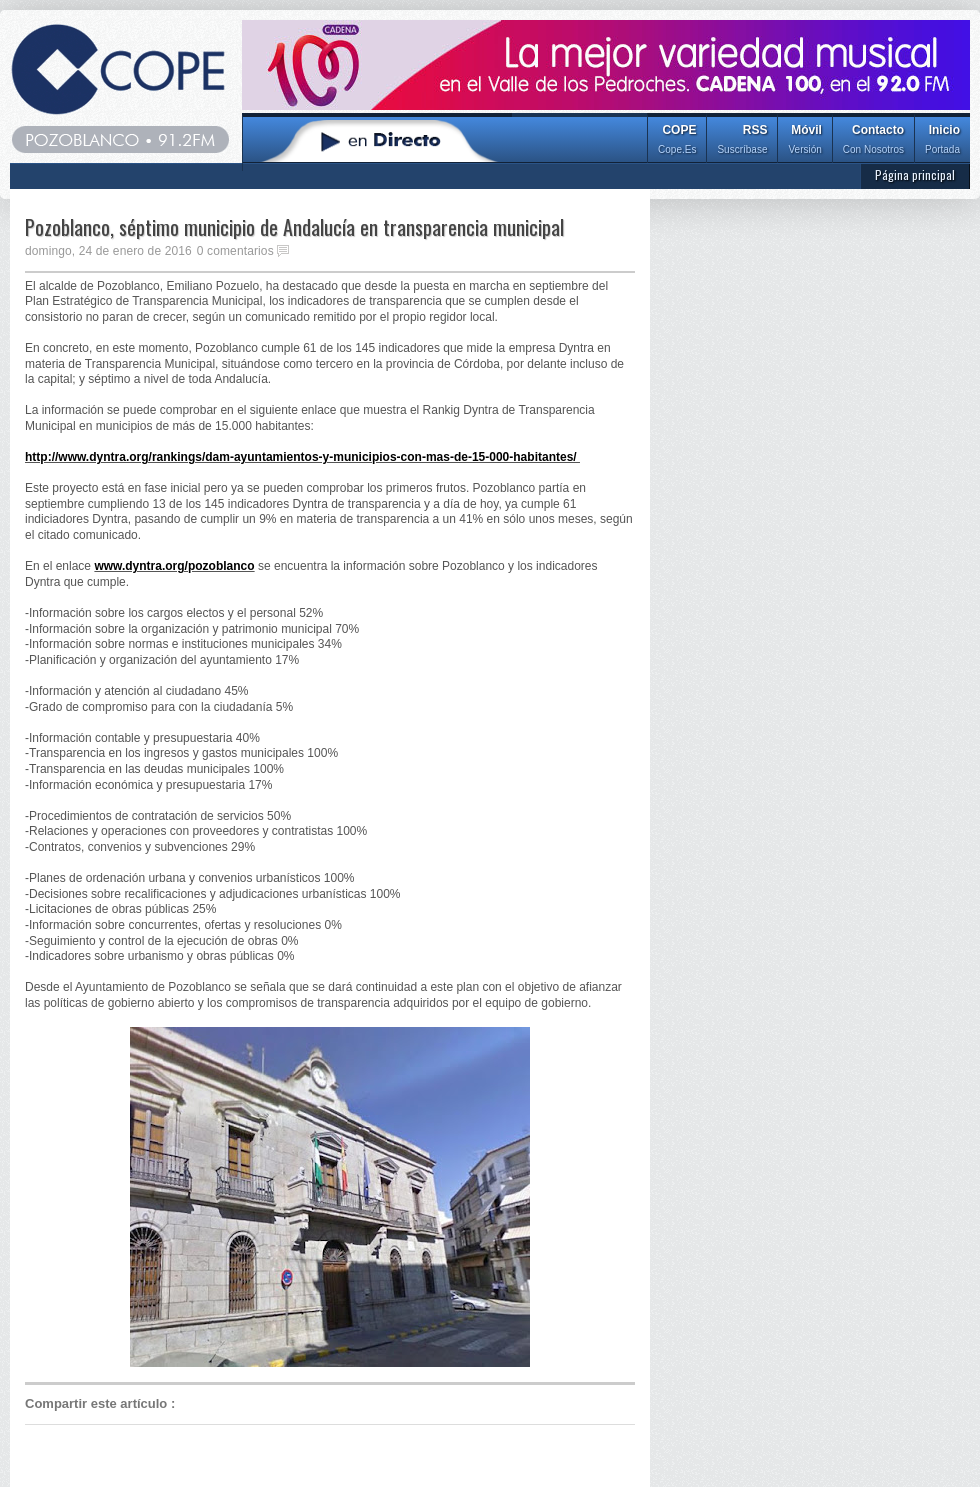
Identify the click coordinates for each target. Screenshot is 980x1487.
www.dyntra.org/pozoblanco (174, 566)
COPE (677, 141)
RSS (742, 141)
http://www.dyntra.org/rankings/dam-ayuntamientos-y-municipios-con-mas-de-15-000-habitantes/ (302, 457)
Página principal (915, 174)
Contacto (873, 141)
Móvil (804, 141)
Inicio (942, 141)
